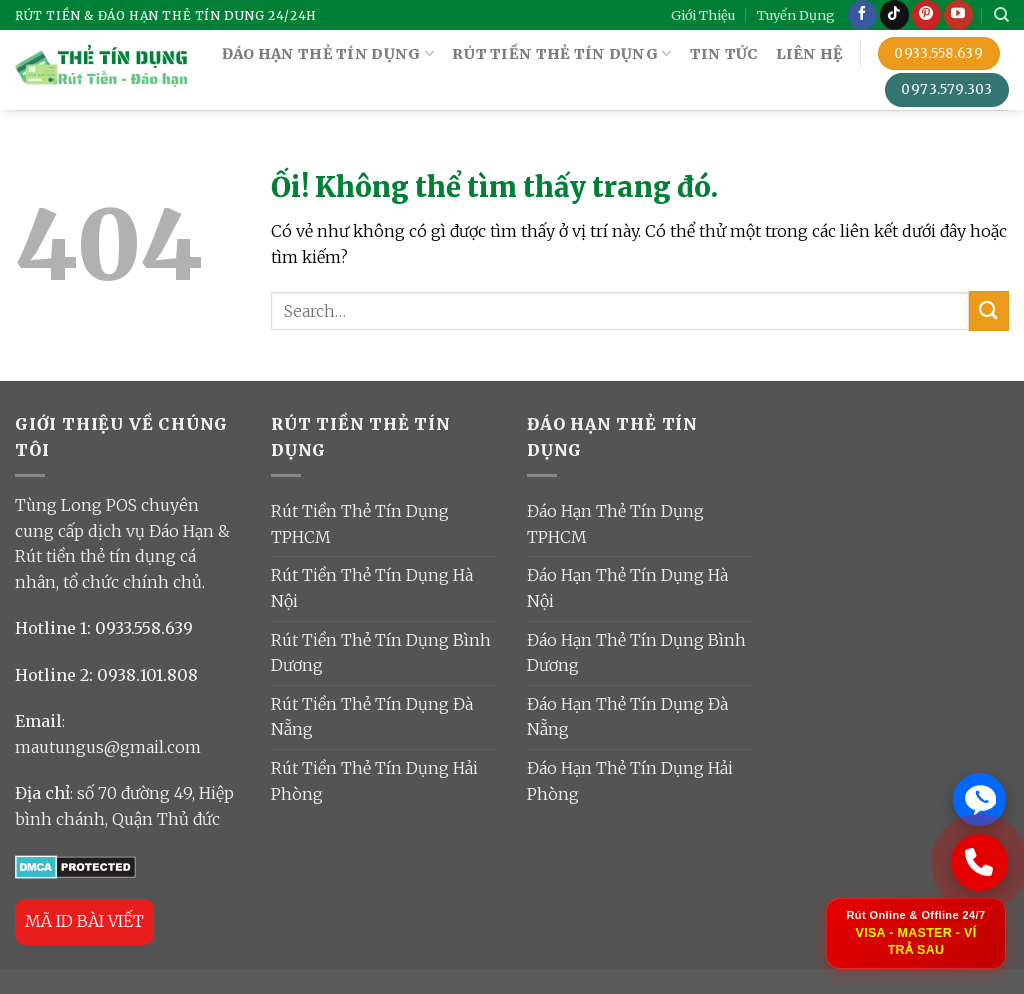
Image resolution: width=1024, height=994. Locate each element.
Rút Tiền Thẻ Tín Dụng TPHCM (360, 524)
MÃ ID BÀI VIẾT (84, 921)
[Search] (1001, 15)
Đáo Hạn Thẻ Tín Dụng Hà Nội (627, 588)
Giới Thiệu (703, 15)
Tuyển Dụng (796, 15)
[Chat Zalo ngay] (979, 797)
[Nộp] (989, 310)
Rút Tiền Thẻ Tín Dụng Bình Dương (381, 653)
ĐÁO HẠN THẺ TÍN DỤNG (328, 53)
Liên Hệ (810, 54)
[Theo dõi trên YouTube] (958, 15)
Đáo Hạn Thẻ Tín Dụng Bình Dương (636, 653)
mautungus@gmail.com (108, 747)
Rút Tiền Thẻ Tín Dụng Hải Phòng (374, 781)
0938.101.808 (147, 675)
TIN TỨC (724, 54)
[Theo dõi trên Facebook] (862, 15)
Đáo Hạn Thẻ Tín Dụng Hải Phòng (630, 781)
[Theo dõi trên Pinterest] (926, 15)
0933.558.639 (144, 628)
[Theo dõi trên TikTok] (894, 15)
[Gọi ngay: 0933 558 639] (979, 861)
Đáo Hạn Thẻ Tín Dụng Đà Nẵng (627, 717)
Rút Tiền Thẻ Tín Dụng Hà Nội (372, 588)
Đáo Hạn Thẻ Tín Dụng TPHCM (615, 524)
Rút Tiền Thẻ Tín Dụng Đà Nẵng (372, 717)
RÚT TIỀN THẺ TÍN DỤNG (562, 53)
